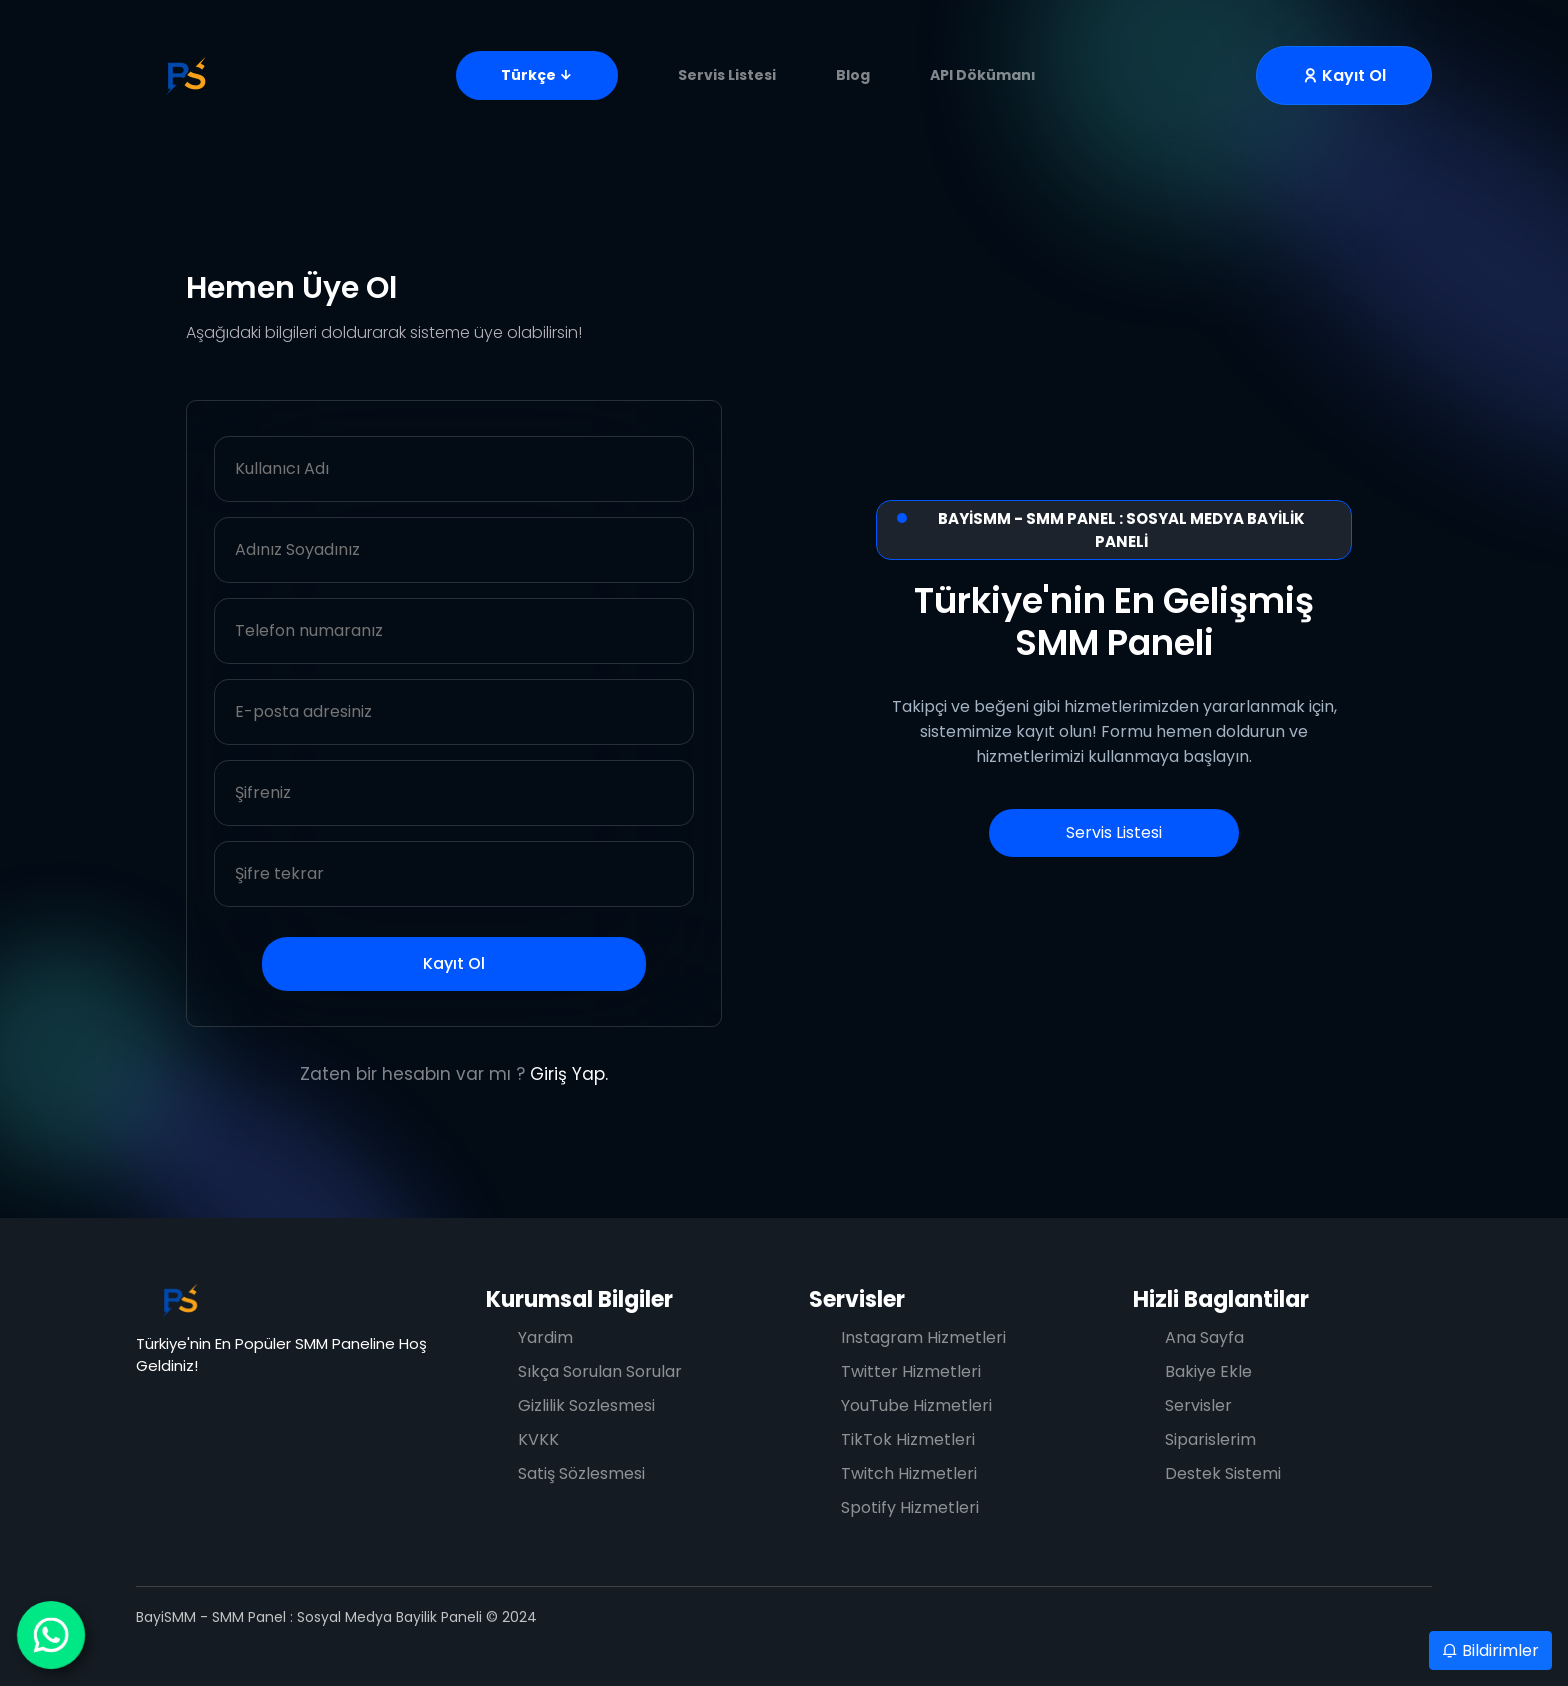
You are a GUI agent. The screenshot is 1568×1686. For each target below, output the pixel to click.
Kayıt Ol (454, 963)
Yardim (545, 1337)
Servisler (857, 1299)
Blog (853, 75)
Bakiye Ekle (1208, 1371)
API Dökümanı (983, 75)
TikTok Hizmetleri (908, 1439)
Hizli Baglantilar (1221, 1299)
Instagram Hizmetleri (923, 1337)
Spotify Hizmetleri (910, 1507)
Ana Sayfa (1204, 1337)
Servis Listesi (727, 75)
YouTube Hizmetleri (916, 1405)
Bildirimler (1490, 1650)
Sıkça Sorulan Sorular (600, 1371)
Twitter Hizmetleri (911, 1371)
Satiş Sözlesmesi (581, 1473)
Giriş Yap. (569, 1074)
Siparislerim (1210, 1439)
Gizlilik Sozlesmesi (586, 1405)
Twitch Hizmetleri (909, 1473)
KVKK (538, 1439)
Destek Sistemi (1223, 1473)
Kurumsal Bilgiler (579, 1299)
